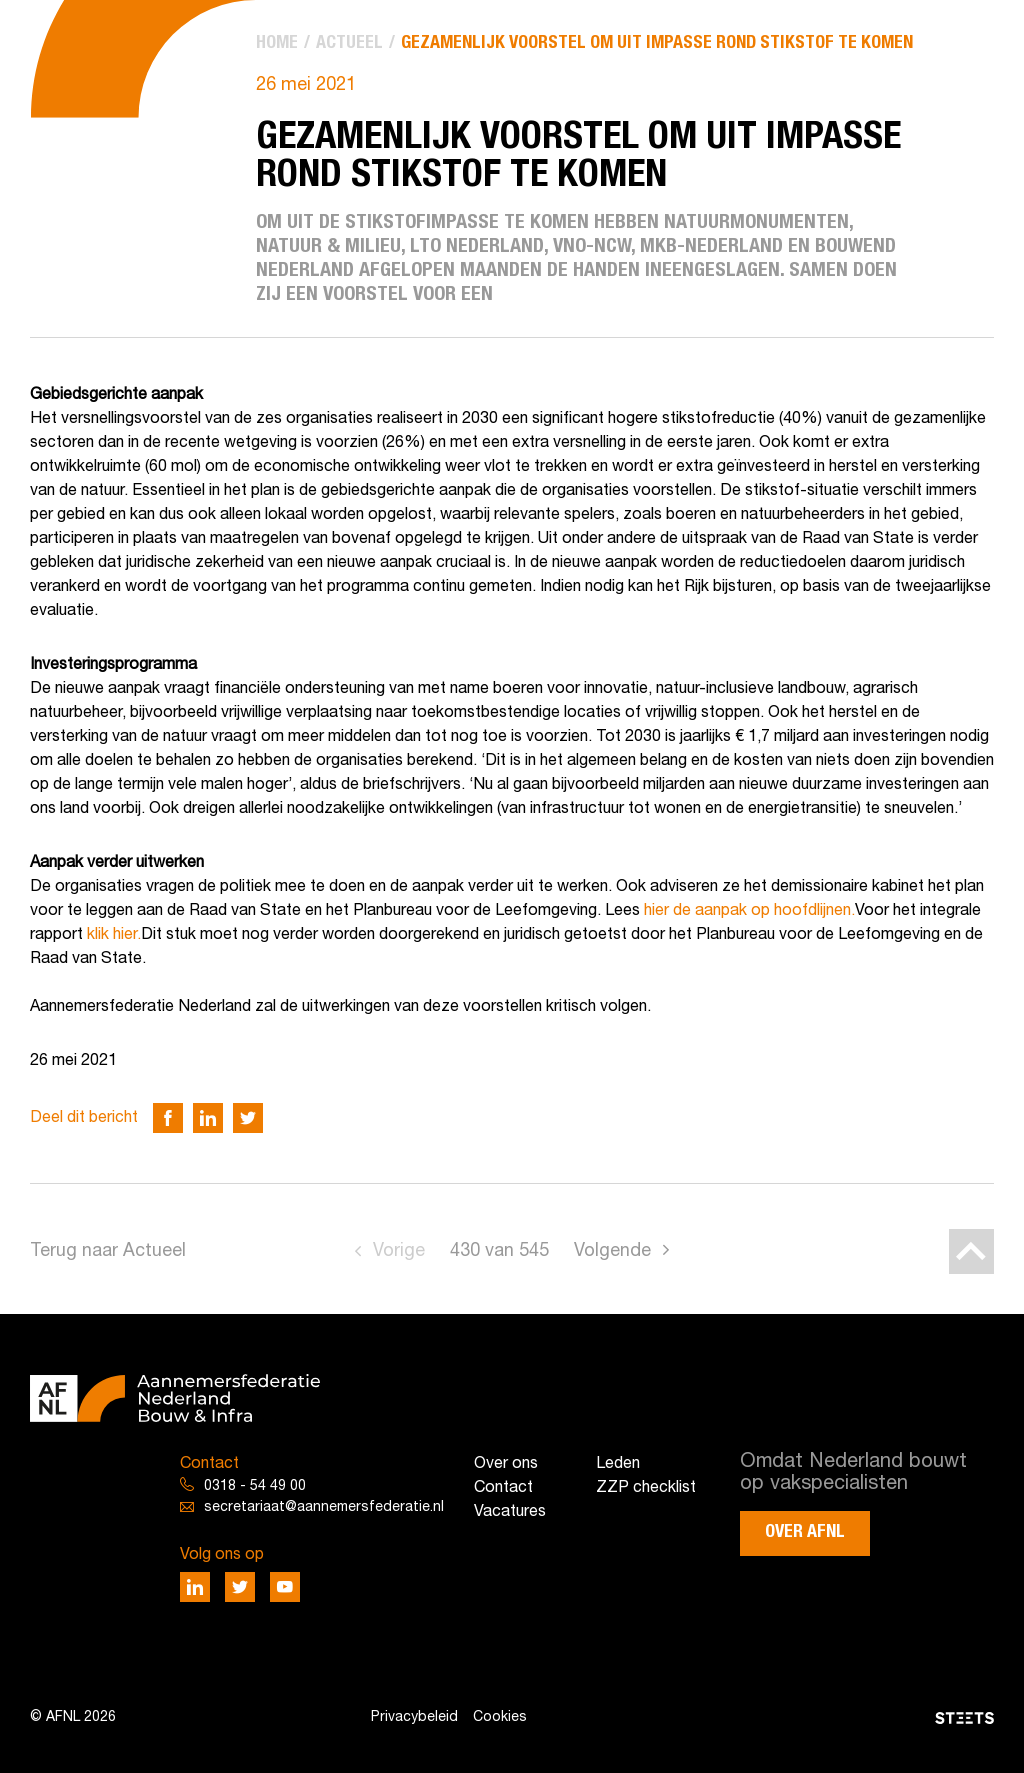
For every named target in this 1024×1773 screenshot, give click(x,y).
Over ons (506, 1464)
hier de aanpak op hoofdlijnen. (749, 911)
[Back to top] (971, 1251)
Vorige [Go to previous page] (399, 1251)
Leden (618, 1464)
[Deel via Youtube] (285, 1587)
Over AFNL (805, 1532)
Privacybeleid (414, 1717)
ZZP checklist (646, 1488)
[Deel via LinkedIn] (208, 1118)
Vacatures (510, 1512)
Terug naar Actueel (108, 1251)
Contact (503, 1488)
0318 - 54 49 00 (255, 1486)
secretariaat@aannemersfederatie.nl (324, 1507)
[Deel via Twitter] (248, 1118)
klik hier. (114, 935)
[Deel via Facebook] (168, 1118)
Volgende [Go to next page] (612, 1251)
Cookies (500, 1717)
